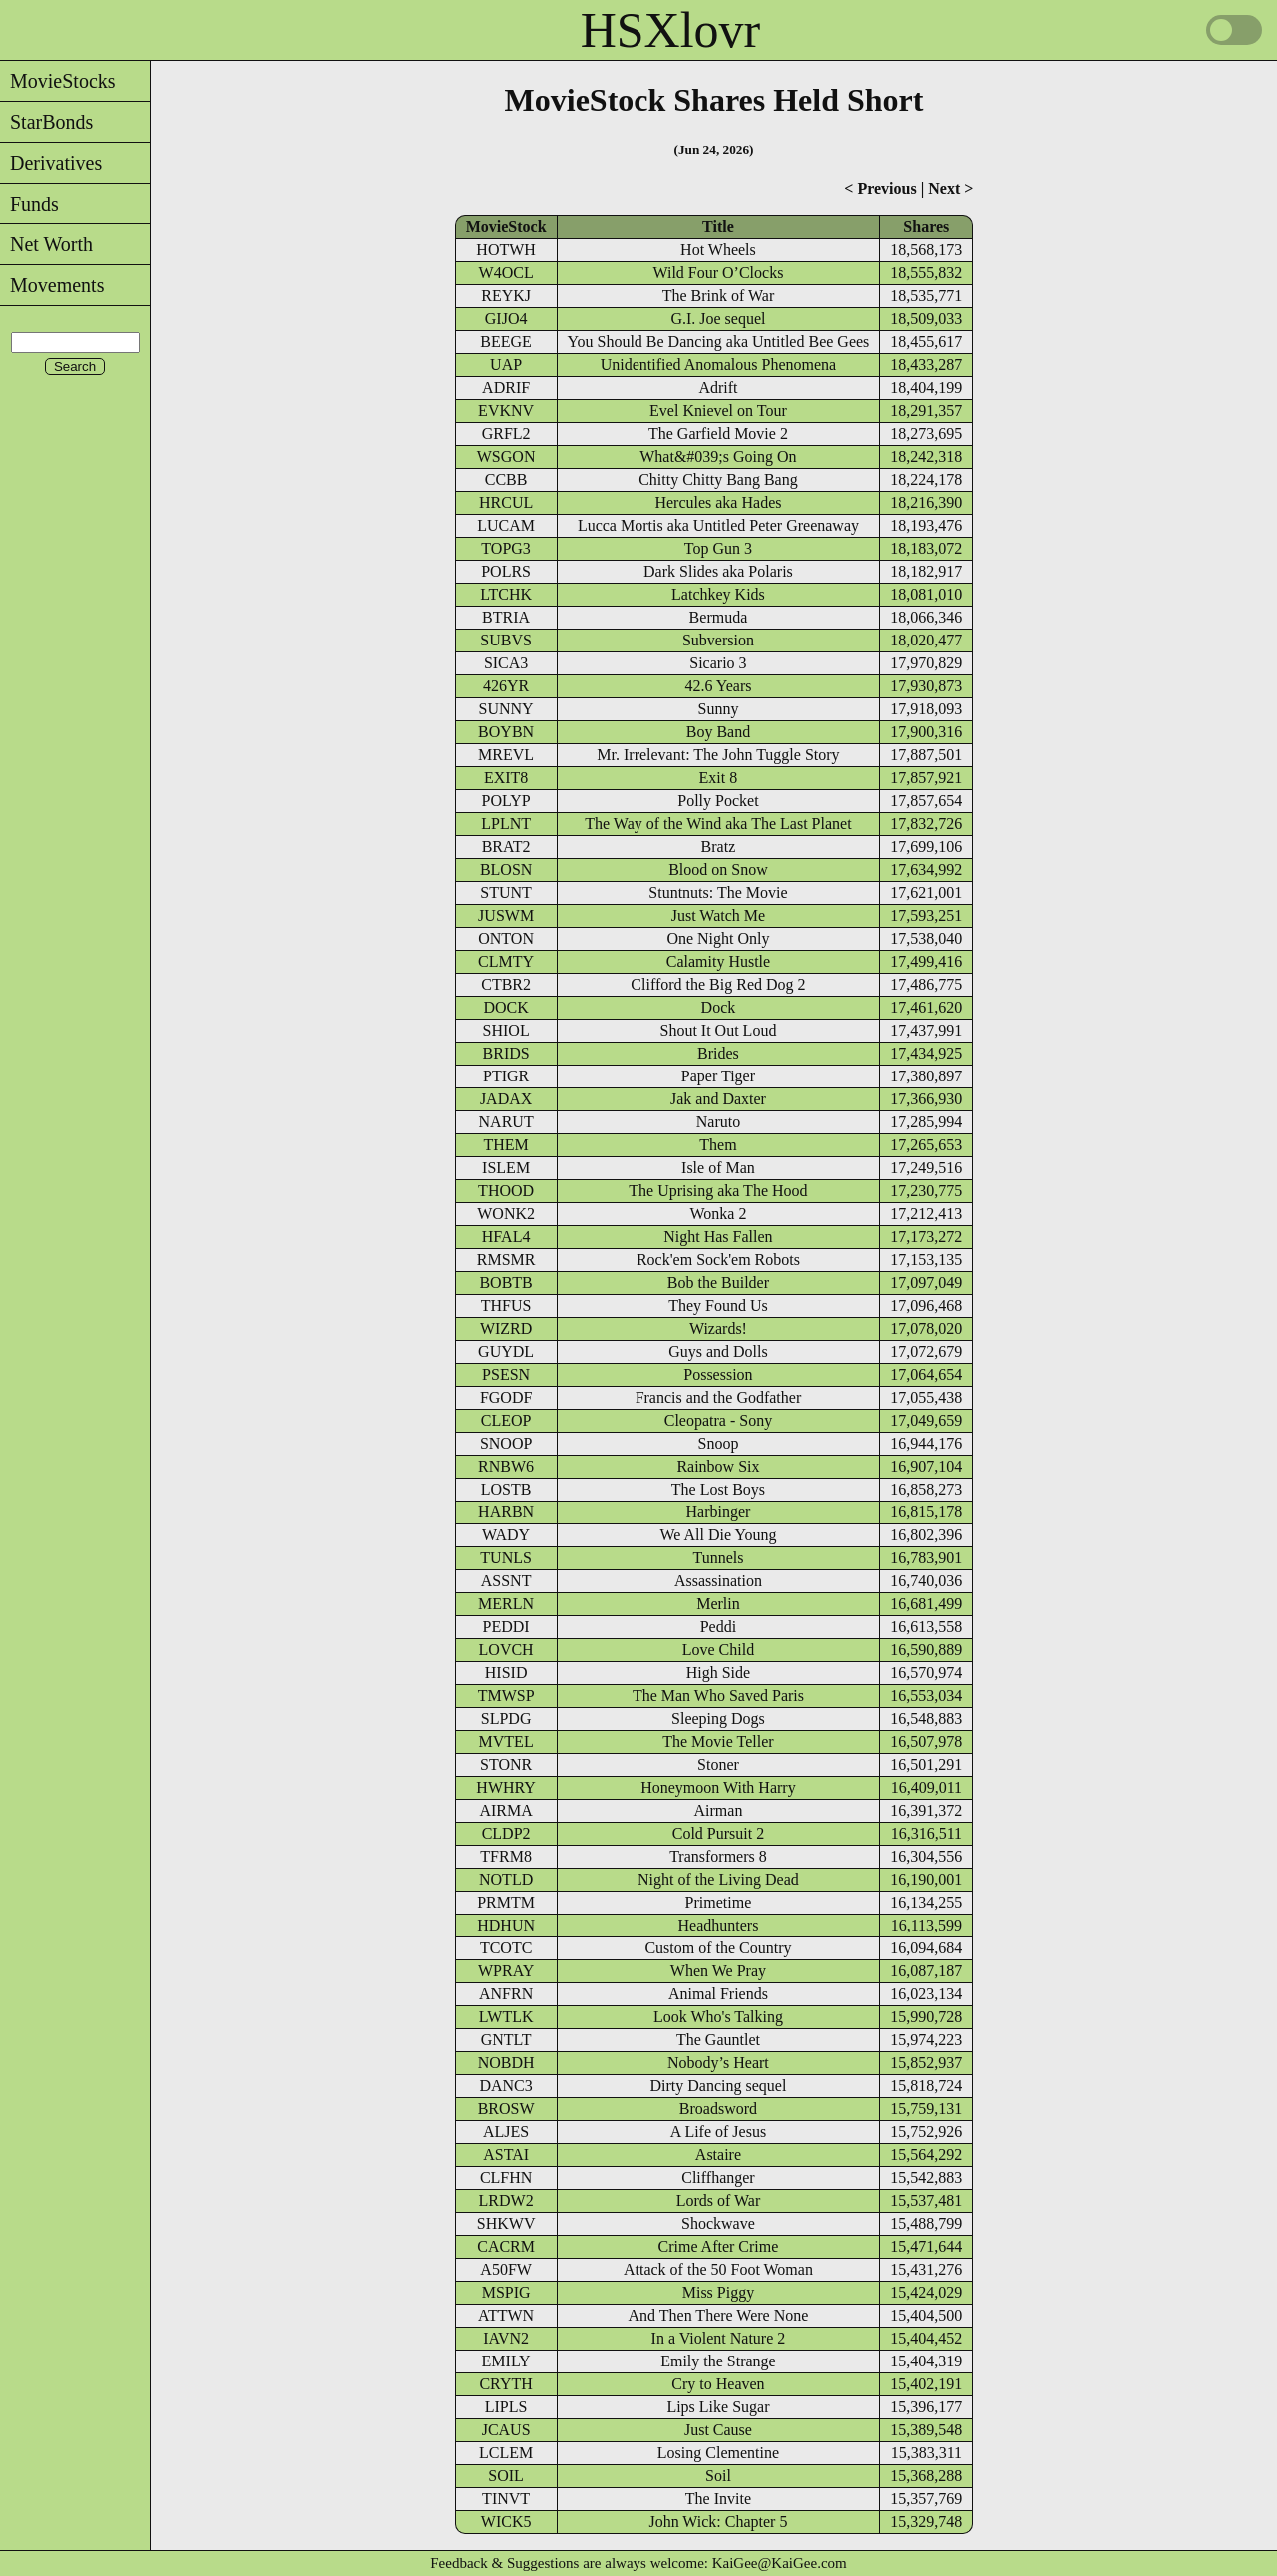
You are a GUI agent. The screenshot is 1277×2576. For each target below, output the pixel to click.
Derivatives (51, 163)
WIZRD (506, 1328)
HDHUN (506, 1925)
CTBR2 (506, 984)
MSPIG (506, 2292)
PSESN (506, 1374)
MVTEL (506, 1741)
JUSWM (506, 915)
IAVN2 (506, 2338)
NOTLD (506, 1879)
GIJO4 (506, 318)
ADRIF (506, 387)
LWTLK (506, 2016)
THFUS (506, 1305)
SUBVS (506, 640)
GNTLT (506, 2039)
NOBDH (506, 2062)
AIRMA (505, 1810)
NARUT (506, 1121)
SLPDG (506, 1718)
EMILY (506, 2361)
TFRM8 (506, 1856)
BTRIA (506, 617)
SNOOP (506, 1443)
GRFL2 (506, 433)
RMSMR (506, 1259)
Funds (29, 204)
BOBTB (505, 1282)
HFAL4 (506, 1236)
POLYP (506, 800)
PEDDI (506, 1626)
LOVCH (506, 1649)
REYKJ (506, 295)
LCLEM (506, 2452)
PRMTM (506, 1902)
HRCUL (506, 502)
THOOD (506, 1190)
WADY (506, 1534)
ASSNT (506, 1580)
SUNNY (506, 708)
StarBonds (46, 122)
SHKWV (506, 2223)
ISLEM (506, 1167)
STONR (506, 1764)
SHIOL (506, 1030)
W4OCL (506, 272)
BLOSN (506, 869)
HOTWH (506, 249)
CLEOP (506, 1420)
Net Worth (46, 244)
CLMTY (506, 961)
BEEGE (506, 341)
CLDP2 (506, 1833)
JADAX (506, 1098)
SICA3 (506, 662)
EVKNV (506, 410)
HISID (506, 1672)
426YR (506, 685)
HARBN (506, 1511)
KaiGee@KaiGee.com (779, 2563)
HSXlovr (671, 30)
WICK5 (506, 2521)
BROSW (506, 2108)
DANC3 (505, 2085)
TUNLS (506, 1557)
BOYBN (506, 731)
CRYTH (505, 2383)
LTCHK (506, 594)
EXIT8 (506, 777)
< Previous (880, 188)
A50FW (506, 2269)
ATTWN (506, 2315)
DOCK (505, 1007)
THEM (505, 1144)
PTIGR (506, 1076)
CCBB (506, 479)
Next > (950, 188)
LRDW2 (506, 2200)
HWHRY (506, 1787)
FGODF (506, 1397)
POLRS (506, 571)
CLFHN (506, 2177)
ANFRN (506, 1993)
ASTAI (506, 2154)
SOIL (506, 2475)
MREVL (506, 754)
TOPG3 (506, 548)
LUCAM (506, 525)
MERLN (506, 1603)
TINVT (506, 2498)
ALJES (506, 2131)
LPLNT (506, 823)
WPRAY (506, 1970)
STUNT (506, 892)
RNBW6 (506, 1466)
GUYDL (506, 1351)
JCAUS (506, 2429)
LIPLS (506, 2406)
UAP (506, 364)
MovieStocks (58, 81)
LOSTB (506, 1489)
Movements (52, 285)
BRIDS (506, 1053)
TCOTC (506, 1947)
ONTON (506, 938)
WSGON (506, 456)
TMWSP (506, 1695)
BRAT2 (506, 846)
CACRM (506, 2246)
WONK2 (506, 1213)
